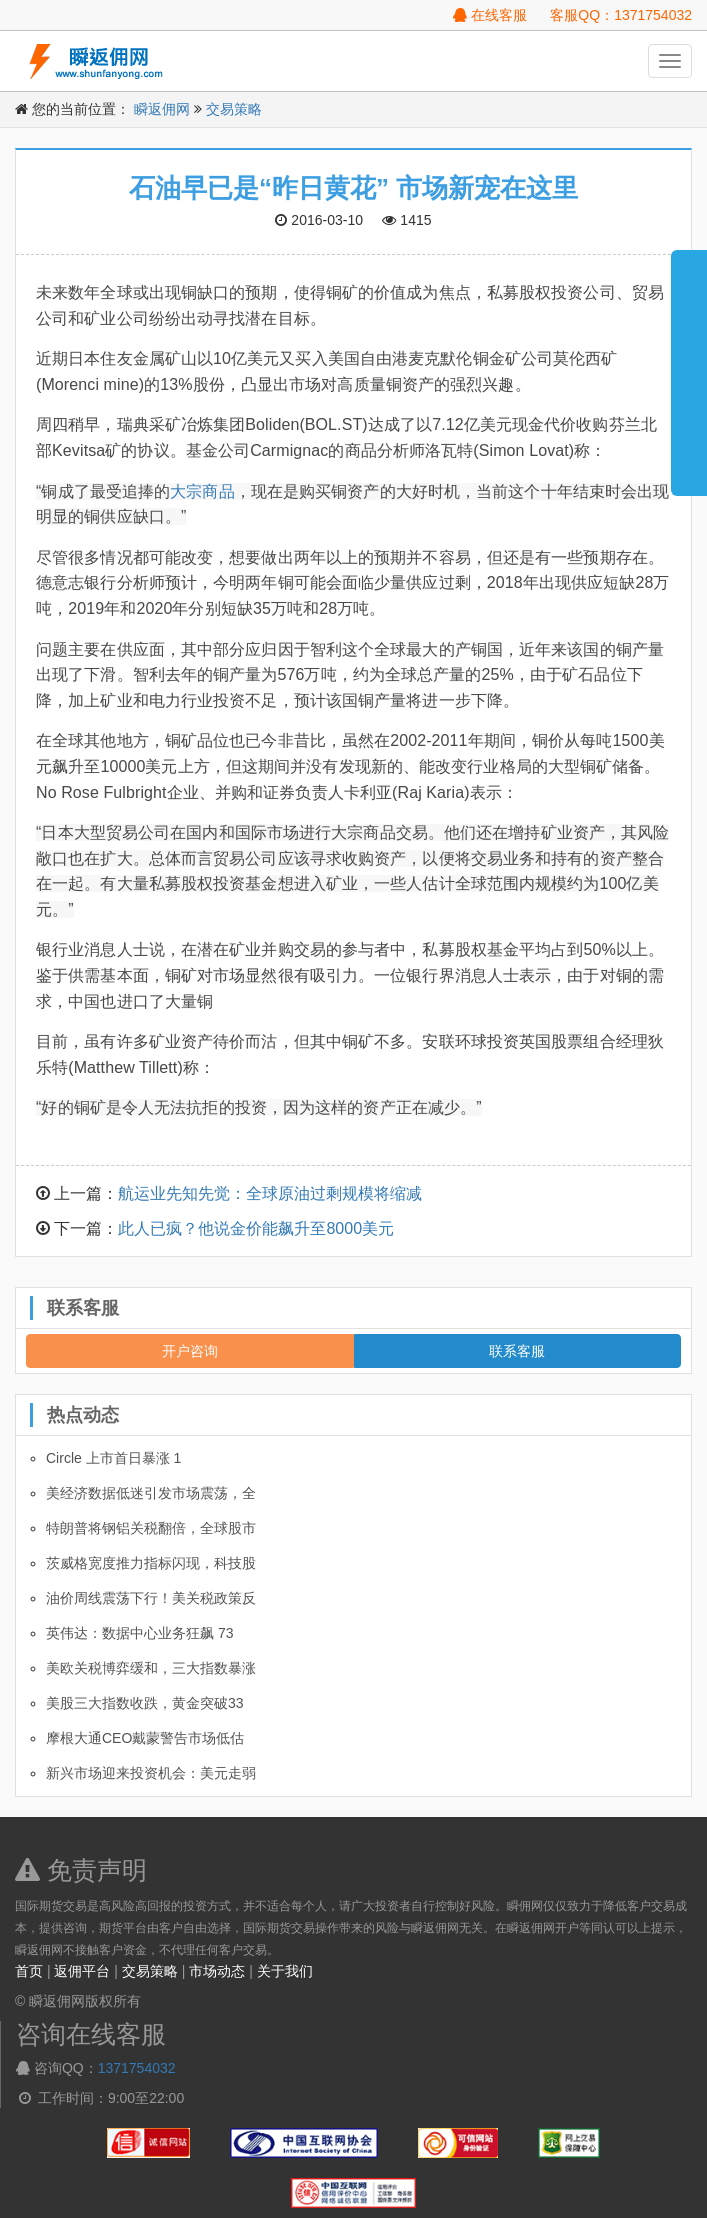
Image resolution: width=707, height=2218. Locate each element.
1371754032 (137, 2068)
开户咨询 (190, 1351)
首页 (29, 1971)
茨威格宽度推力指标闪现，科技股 (151, 1563)
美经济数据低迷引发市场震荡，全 (151, 1493)
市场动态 (217, 1971)
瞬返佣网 (162, 109)
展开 (689, 364)
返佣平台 (82, 1971)
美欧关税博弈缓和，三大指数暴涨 (151, 1668)
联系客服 (517, 1351)
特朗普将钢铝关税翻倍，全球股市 (151, 1528)
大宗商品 (202, 491)
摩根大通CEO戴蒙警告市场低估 (145, 1738)
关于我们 (285, 1971)
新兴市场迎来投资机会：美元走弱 (151, 1773)
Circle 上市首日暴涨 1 (113, 1458)
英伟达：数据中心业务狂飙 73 (139, 1633)
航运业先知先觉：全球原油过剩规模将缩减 (270, 1193)
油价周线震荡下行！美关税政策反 (151, 1598)
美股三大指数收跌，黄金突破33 (145, 1703)
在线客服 (490, 15)
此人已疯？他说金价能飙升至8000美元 (256, 1228)
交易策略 (234, 109)
